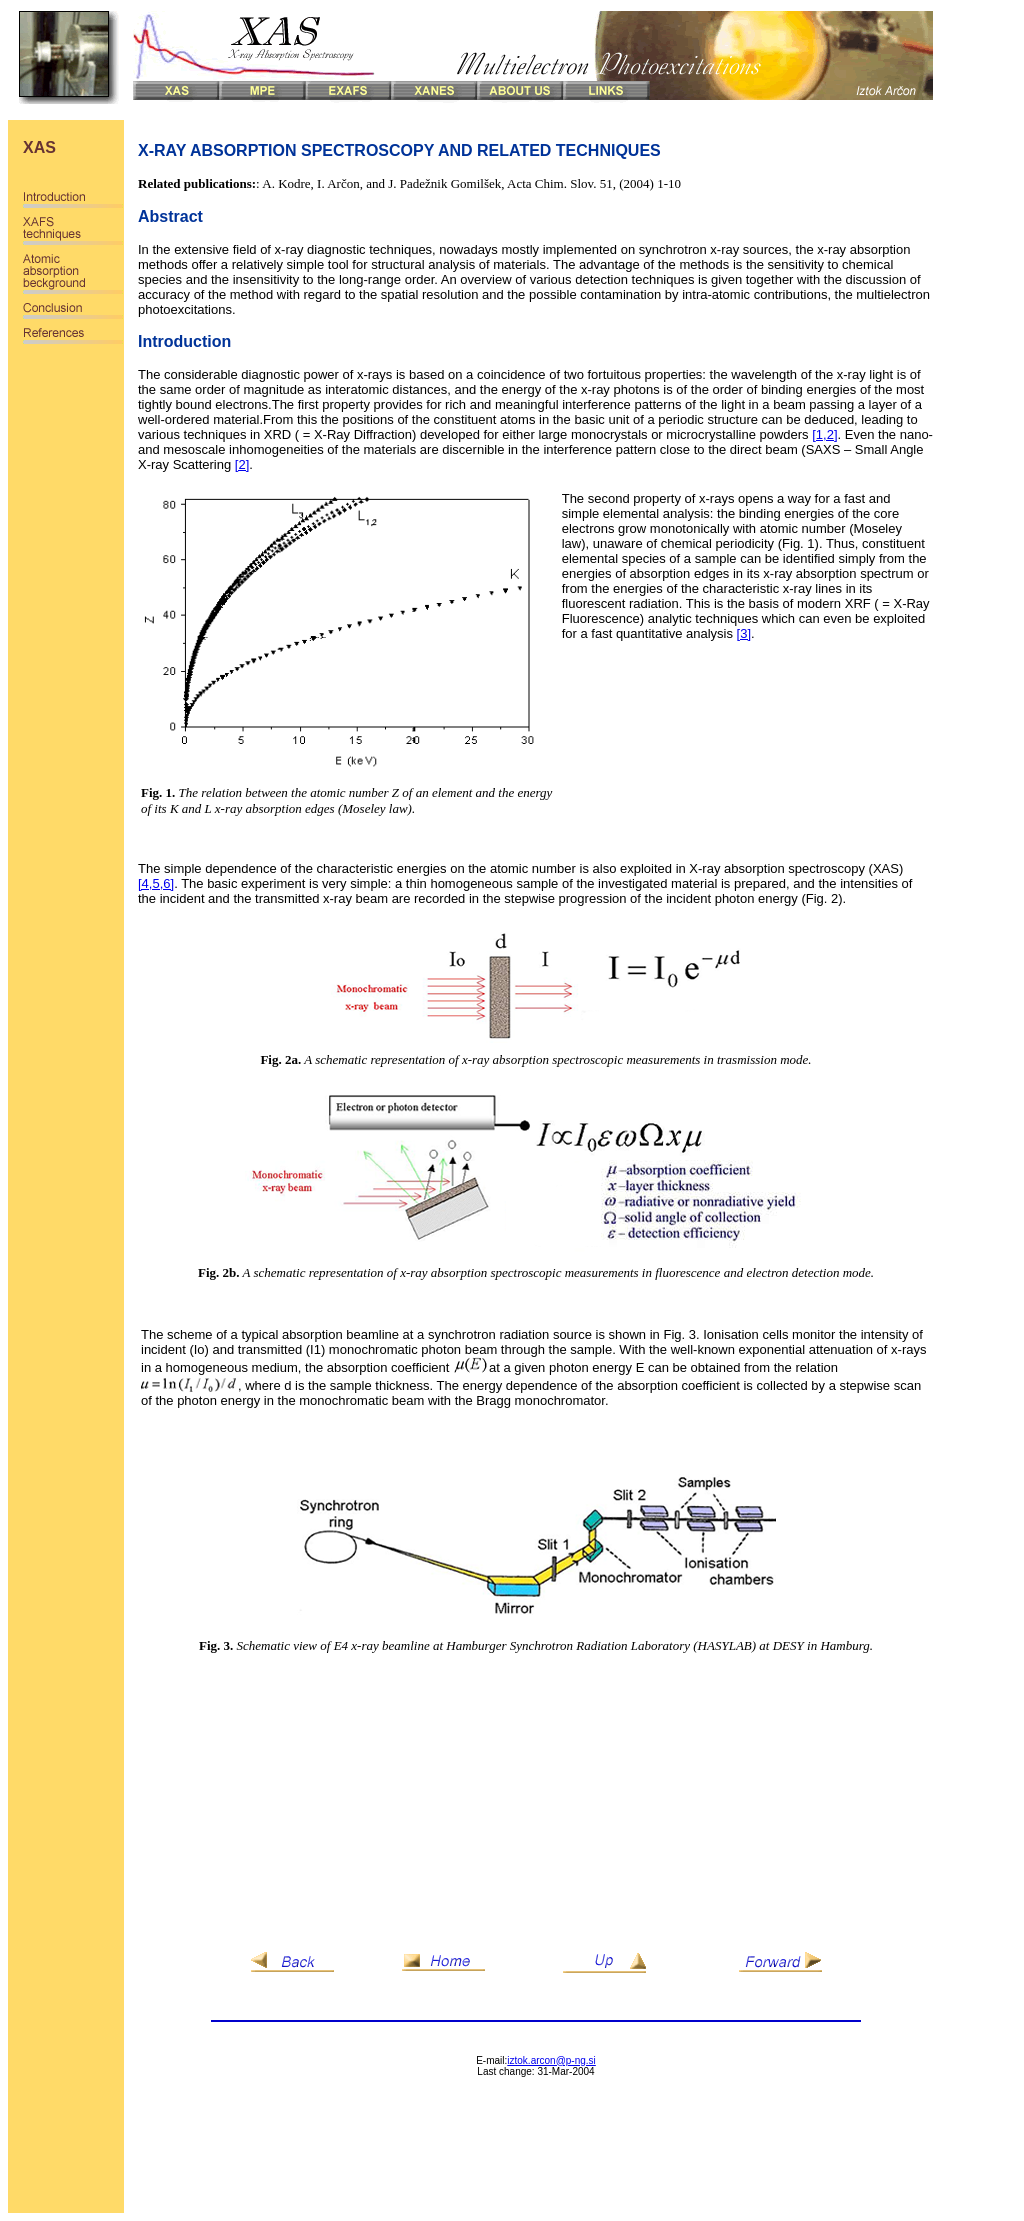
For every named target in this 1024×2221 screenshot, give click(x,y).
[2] (242, 464)
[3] (744, 633)
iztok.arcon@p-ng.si (551, 2060)
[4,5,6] (156, 883)
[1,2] (824, 434)
